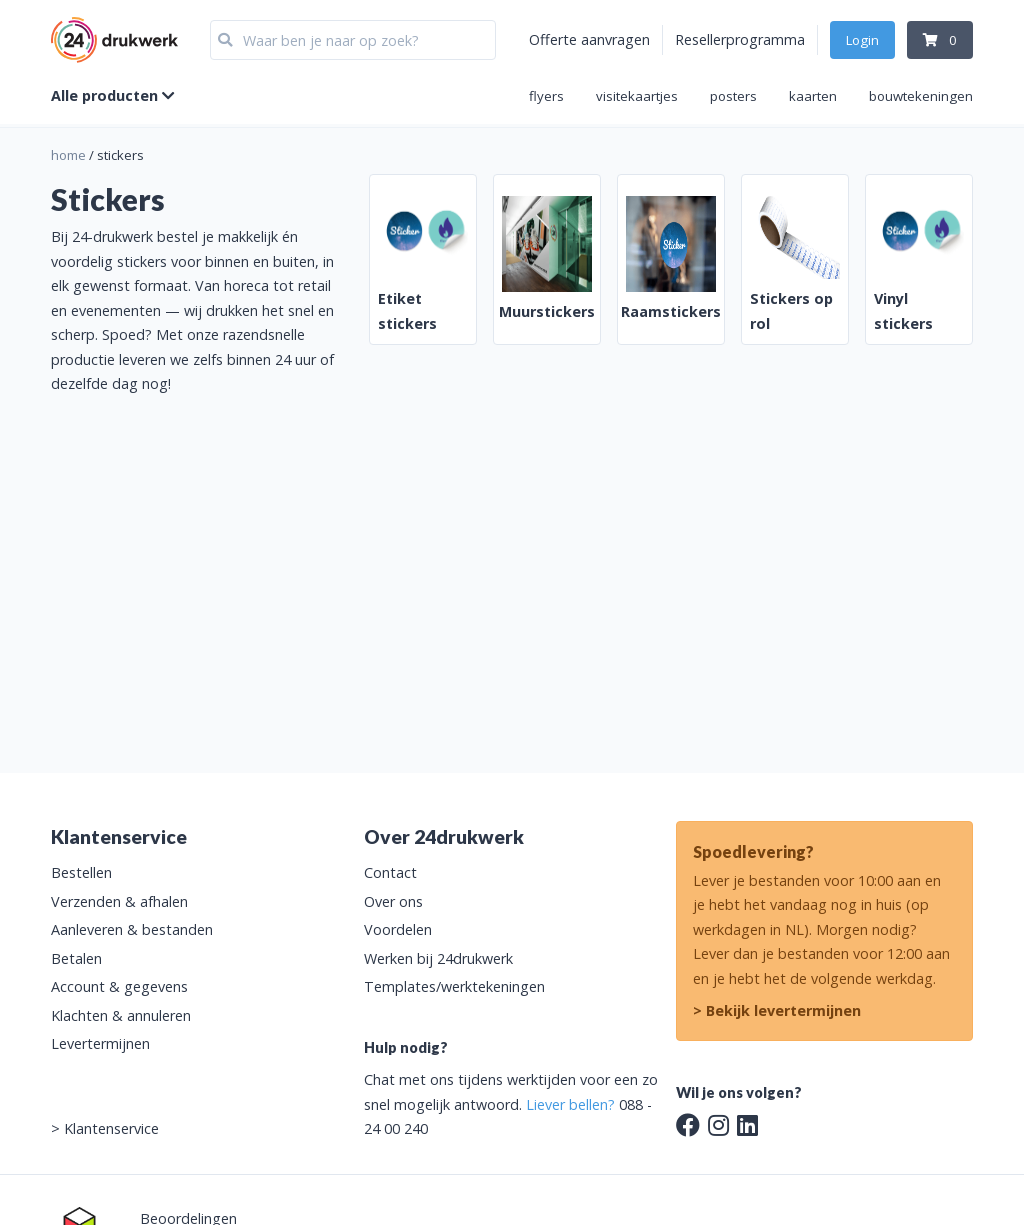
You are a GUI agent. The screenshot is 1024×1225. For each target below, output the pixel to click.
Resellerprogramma (740, 39)
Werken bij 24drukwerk (438, 958)
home (68, 155)
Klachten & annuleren (121, 1015)
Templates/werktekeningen (454, 986)
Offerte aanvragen (589, 39)
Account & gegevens (119, 986)
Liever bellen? (570, 1104)
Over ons (393, 901)
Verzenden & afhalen (119, 901)
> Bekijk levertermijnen (777, 1010)
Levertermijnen (100, 1043)
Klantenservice (111, 1128)
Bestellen (81, 872)
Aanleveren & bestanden (132, 929)
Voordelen (398, 929)
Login (862, 40)
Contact (390, 872)
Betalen (76, 958)
